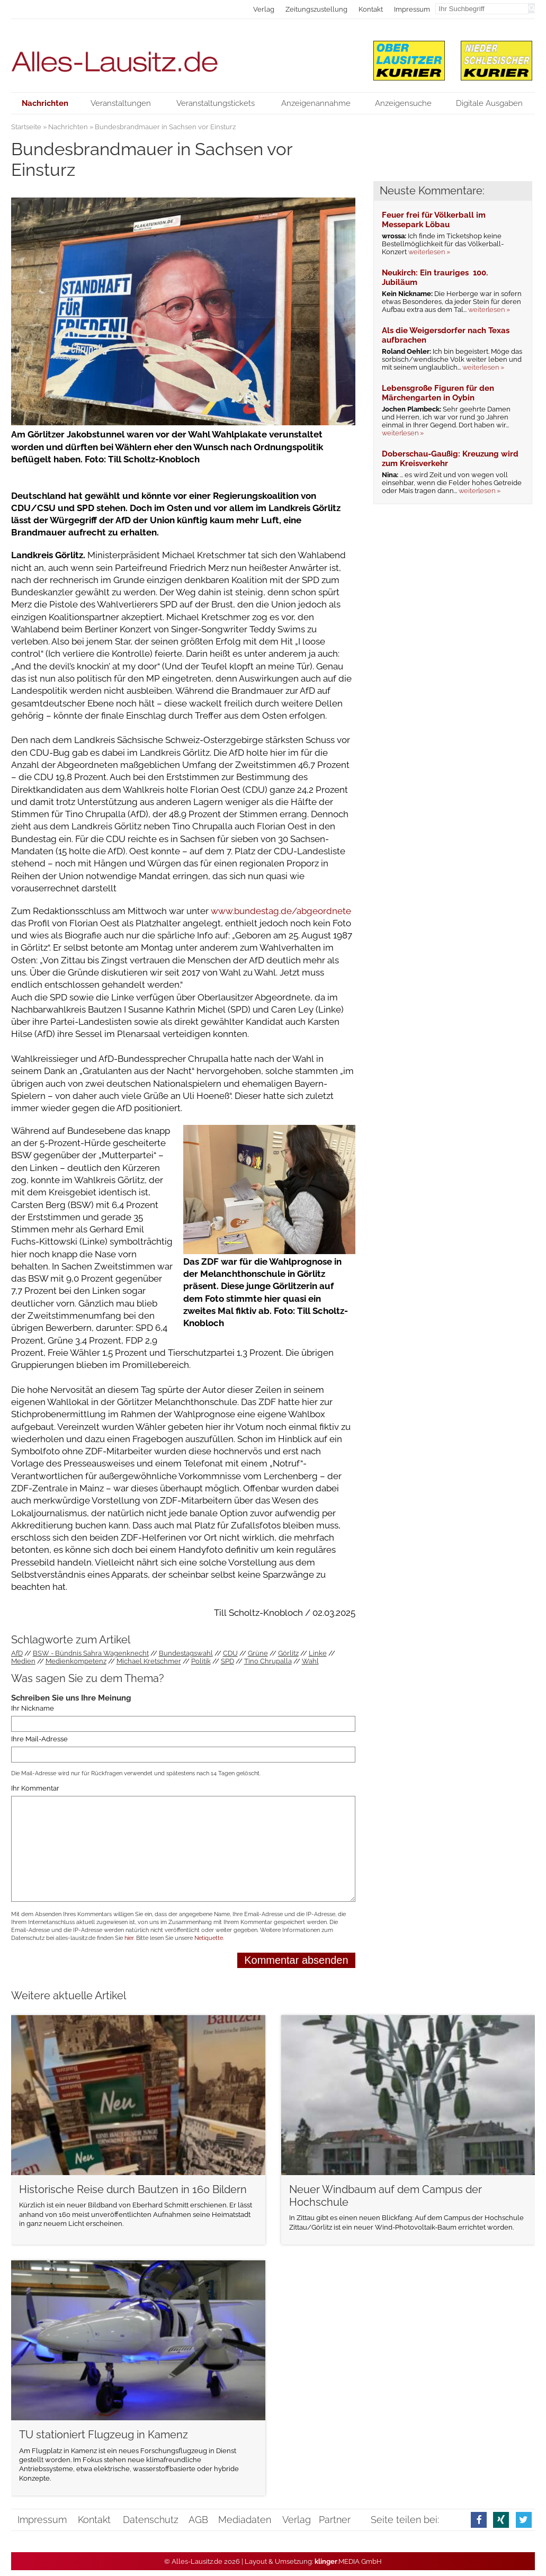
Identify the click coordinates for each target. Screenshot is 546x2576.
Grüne (258, 1653)
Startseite (26, 127)
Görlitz (288, 1653)
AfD (17, 1653)
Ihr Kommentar (35, 1788)
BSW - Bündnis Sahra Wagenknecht (91, 1653)
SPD (227, 1661)
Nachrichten (68, 127)
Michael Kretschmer (149, 1661)
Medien (23, 1661)
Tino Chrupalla (268, 1661)
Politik (201, 1661)
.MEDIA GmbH (348, 2561)
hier (128, 1938)
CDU (230, 1653)
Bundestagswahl (186, 1653)
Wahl (310, 1661)
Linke (318, 1653)
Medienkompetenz (76, 1661)
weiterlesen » (429, 252)
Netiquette (208, 1938)
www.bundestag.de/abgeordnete (281, 911)
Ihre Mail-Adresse (39, 1739)
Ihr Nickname (32, 1709)
